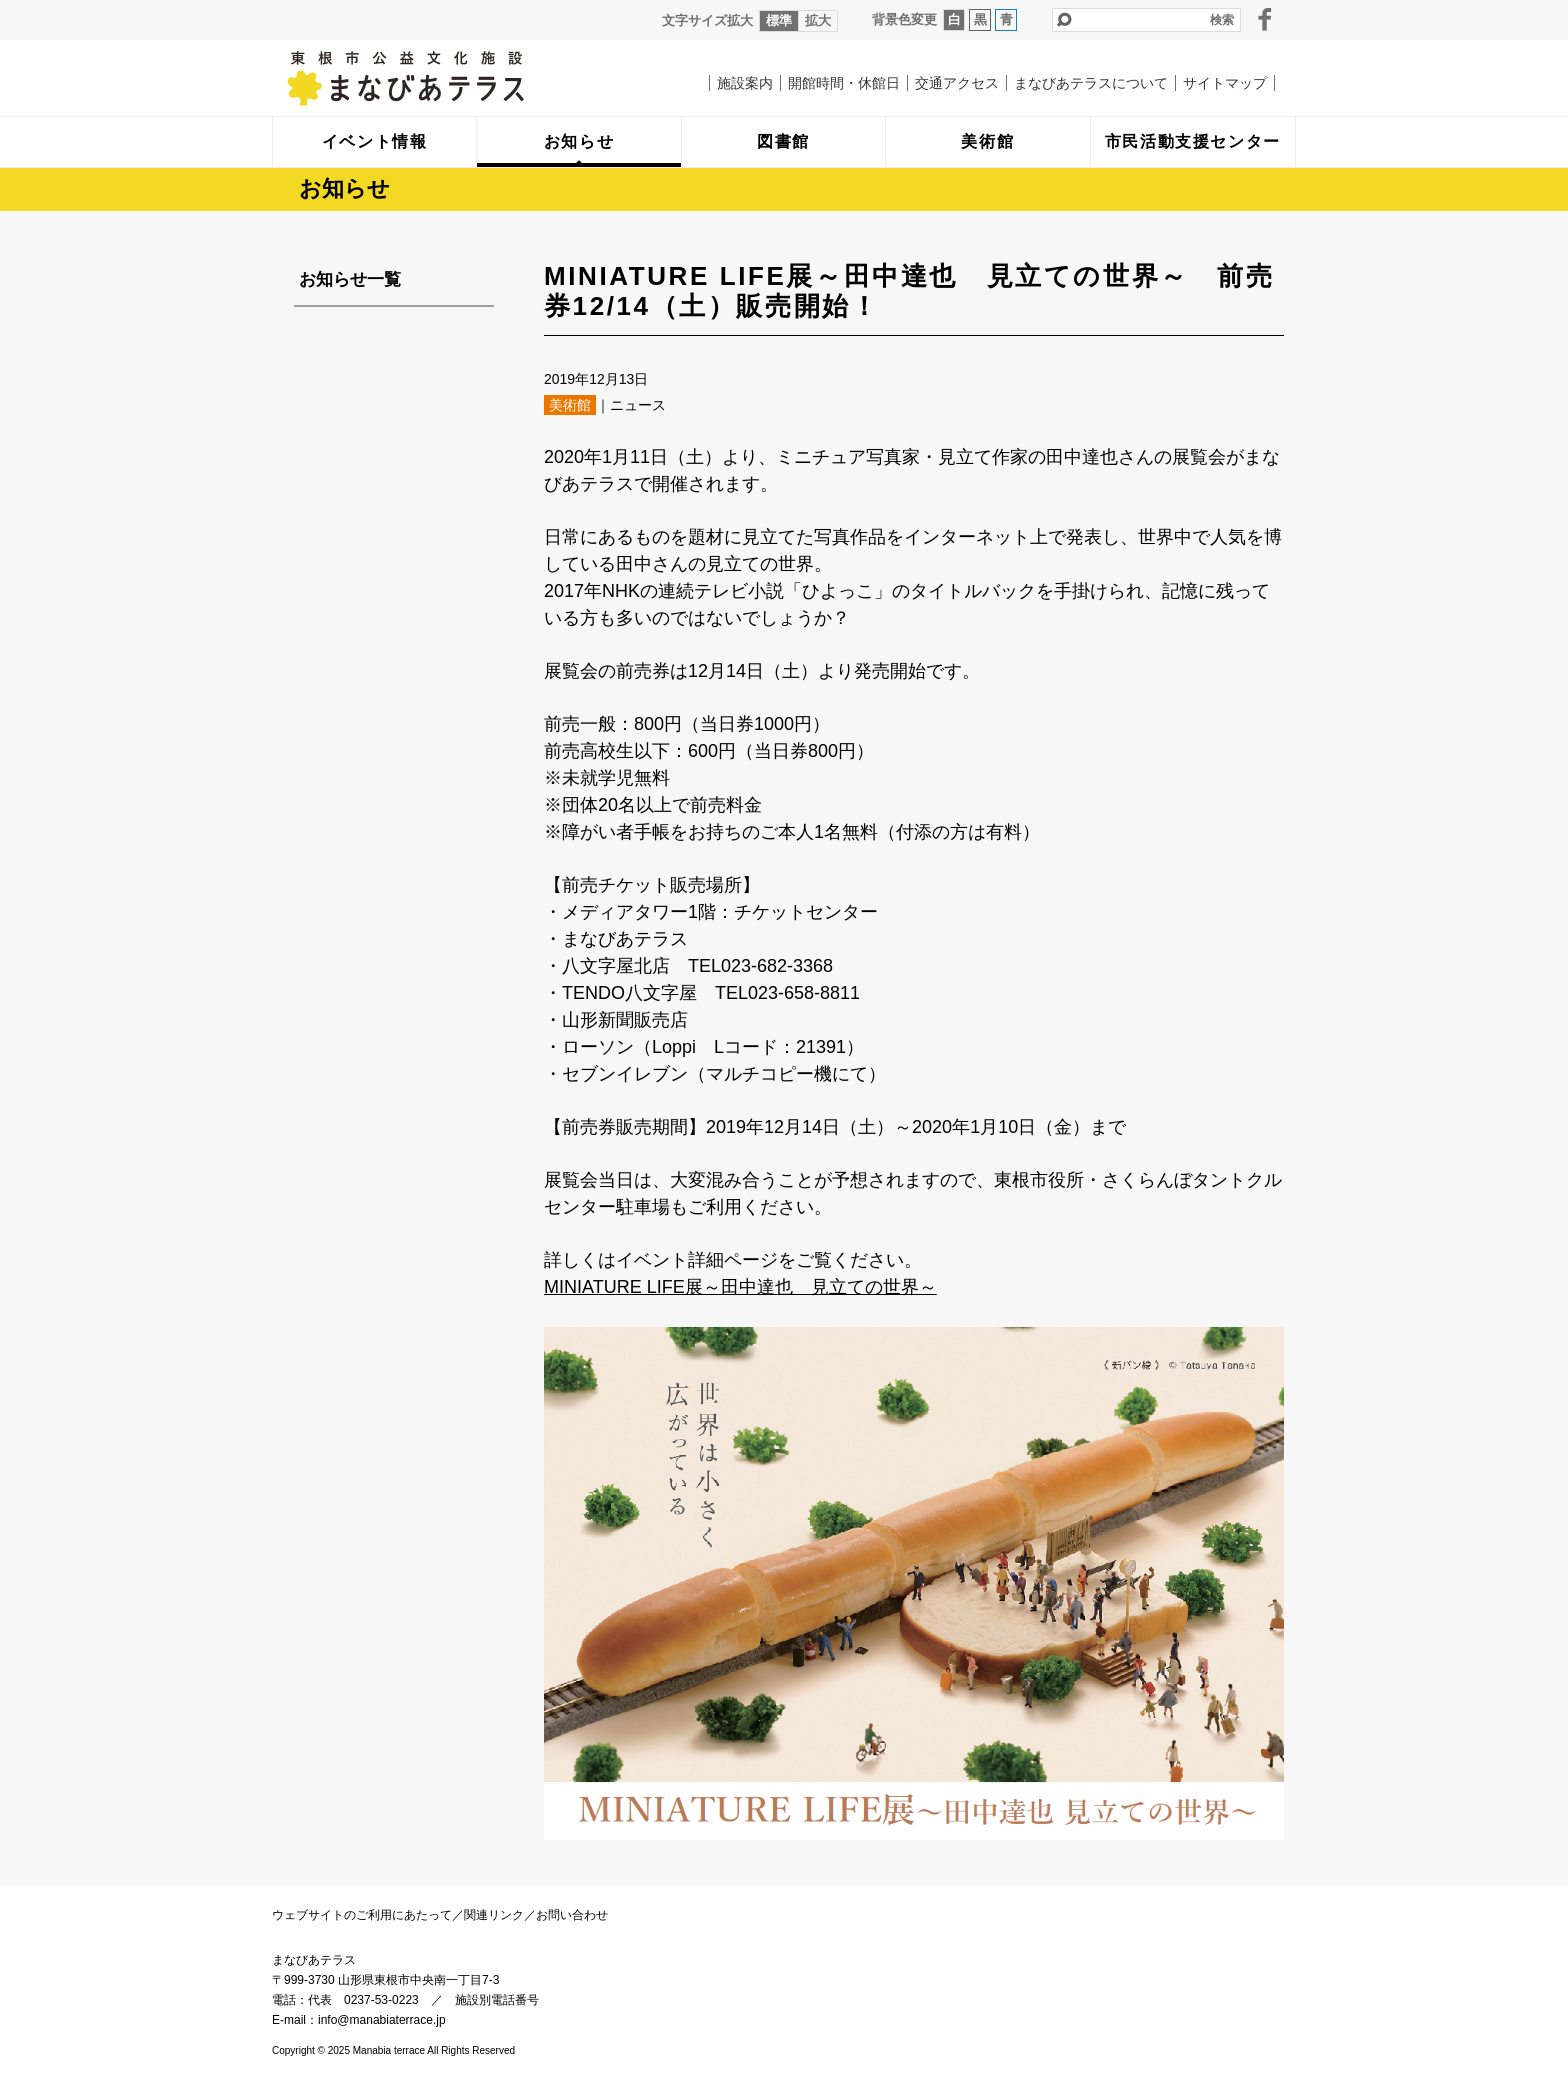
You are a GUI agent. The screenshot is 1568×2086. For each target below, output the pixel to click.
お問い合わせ (572, 1915)
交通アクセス (957, 83)
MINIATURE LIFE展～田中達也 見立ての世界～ (740, 1287)
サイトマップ (1225, 83)
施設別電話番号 (497, 2000)
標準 (779, 20)
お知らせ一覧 (350, 279)
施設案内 (745, 83)
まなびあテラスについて (1091, 83)
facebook (1265, 19)
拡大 (818, 20)
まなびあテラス (447, 78)
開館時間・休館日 (844, 83)
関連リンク (494, 1915)
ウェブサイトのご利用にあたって (362, 1915)
